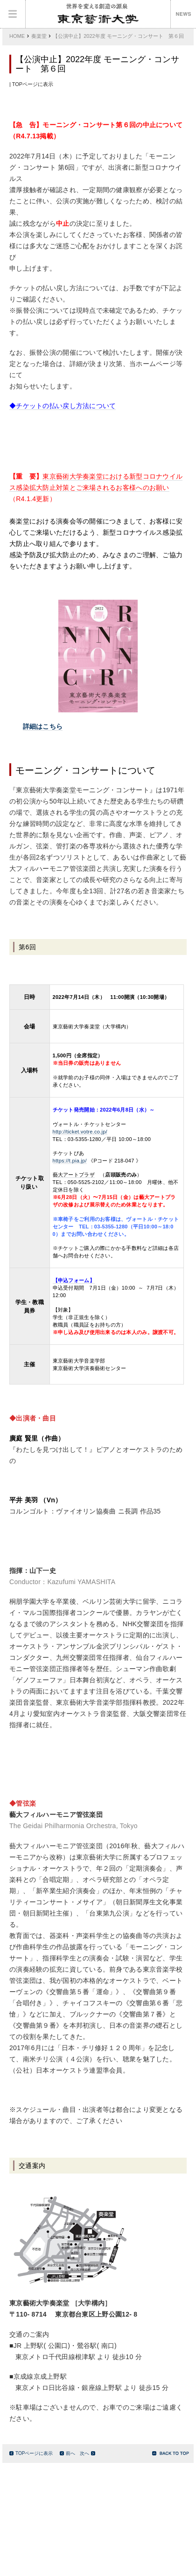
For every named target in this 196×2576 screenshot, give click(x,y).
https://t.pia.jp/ (70, 1160)
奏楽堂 (39, 36)
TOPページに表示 (31, 2453)
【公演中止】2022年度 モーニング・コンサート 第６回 (118, 36)
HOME (17, 36)
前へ (67, 2453)
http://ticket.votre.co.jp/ (80, 1131)
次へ (87, 2453)
